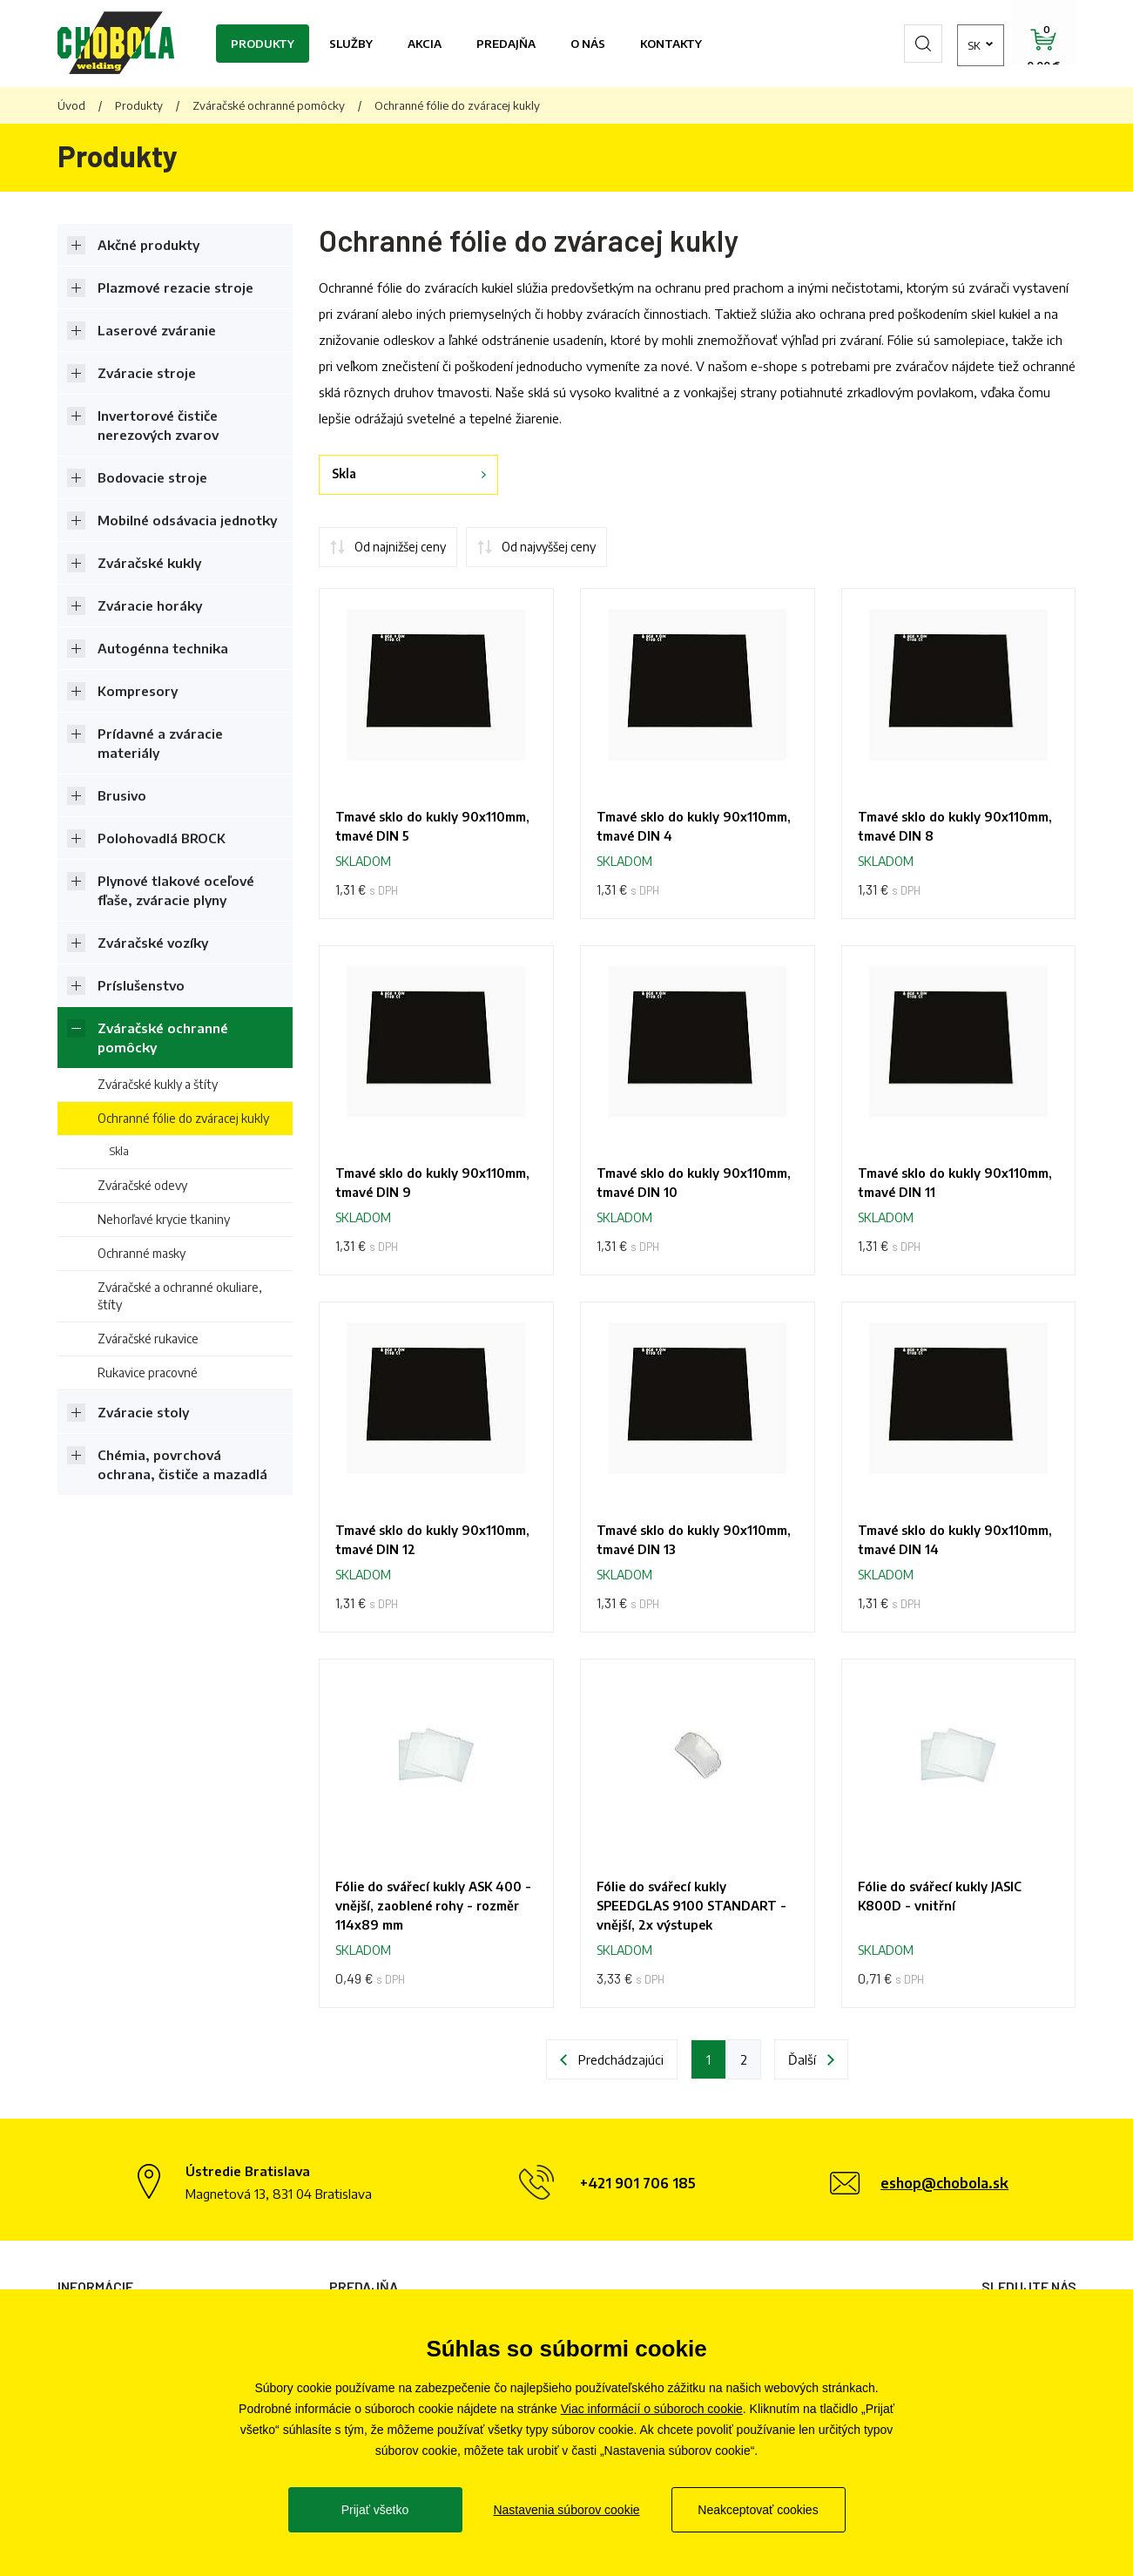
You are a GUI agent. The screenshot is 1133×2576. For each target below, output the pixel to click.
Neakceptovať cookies (758, 2510)
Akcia (425, 44)
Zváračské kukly (149, 563)
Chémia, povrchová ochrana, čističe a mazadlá (182, 1464)
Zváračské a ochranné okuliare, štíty (180, 1296)
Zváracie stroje (147, 373)
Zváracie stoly (143, 1412)
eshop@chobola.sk (944, 2183)
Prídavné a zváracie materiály (160, 743)
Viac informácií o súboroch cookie (652, 2409)
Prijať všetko (375, 2510)
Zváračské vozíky (153, 942)
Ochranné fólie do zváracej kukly (183, 1118)
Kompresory (138, 691)
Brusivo (122, 795)
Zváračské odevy (142, 1185)
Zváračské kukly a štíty (158, 1084)
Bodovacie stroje (152, 477)
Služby (351, 44)
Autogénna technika (163, 648)
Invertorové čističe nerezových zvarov (158, 425)
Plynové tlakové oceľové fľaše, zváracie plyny (176, 890)
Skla (119, 1151)
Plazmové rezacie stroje (175, 287)
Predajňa (506, 44)
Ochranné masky (141, 1253)
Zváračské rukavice (148, 1338)
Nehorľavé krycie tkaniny (164, 1219)
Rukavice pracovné (148, 1372)
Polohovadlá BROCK (162, 838)
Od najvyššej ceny (549, 546)
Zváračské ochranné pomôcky (268, 105)
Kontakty (671, 44)
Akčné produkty (148, 245)
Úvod (71, 105)
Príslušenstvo (141, 985)
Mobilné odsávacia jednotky (187, 520)
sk (945, 44)
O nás (587, 44)
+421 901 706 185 (638, 2183)
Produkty (262, 44)
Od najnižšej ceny (400, 546)
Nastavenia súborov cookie (566, 2510)
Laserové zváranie (157, 330)
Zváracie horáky (150, 605)
